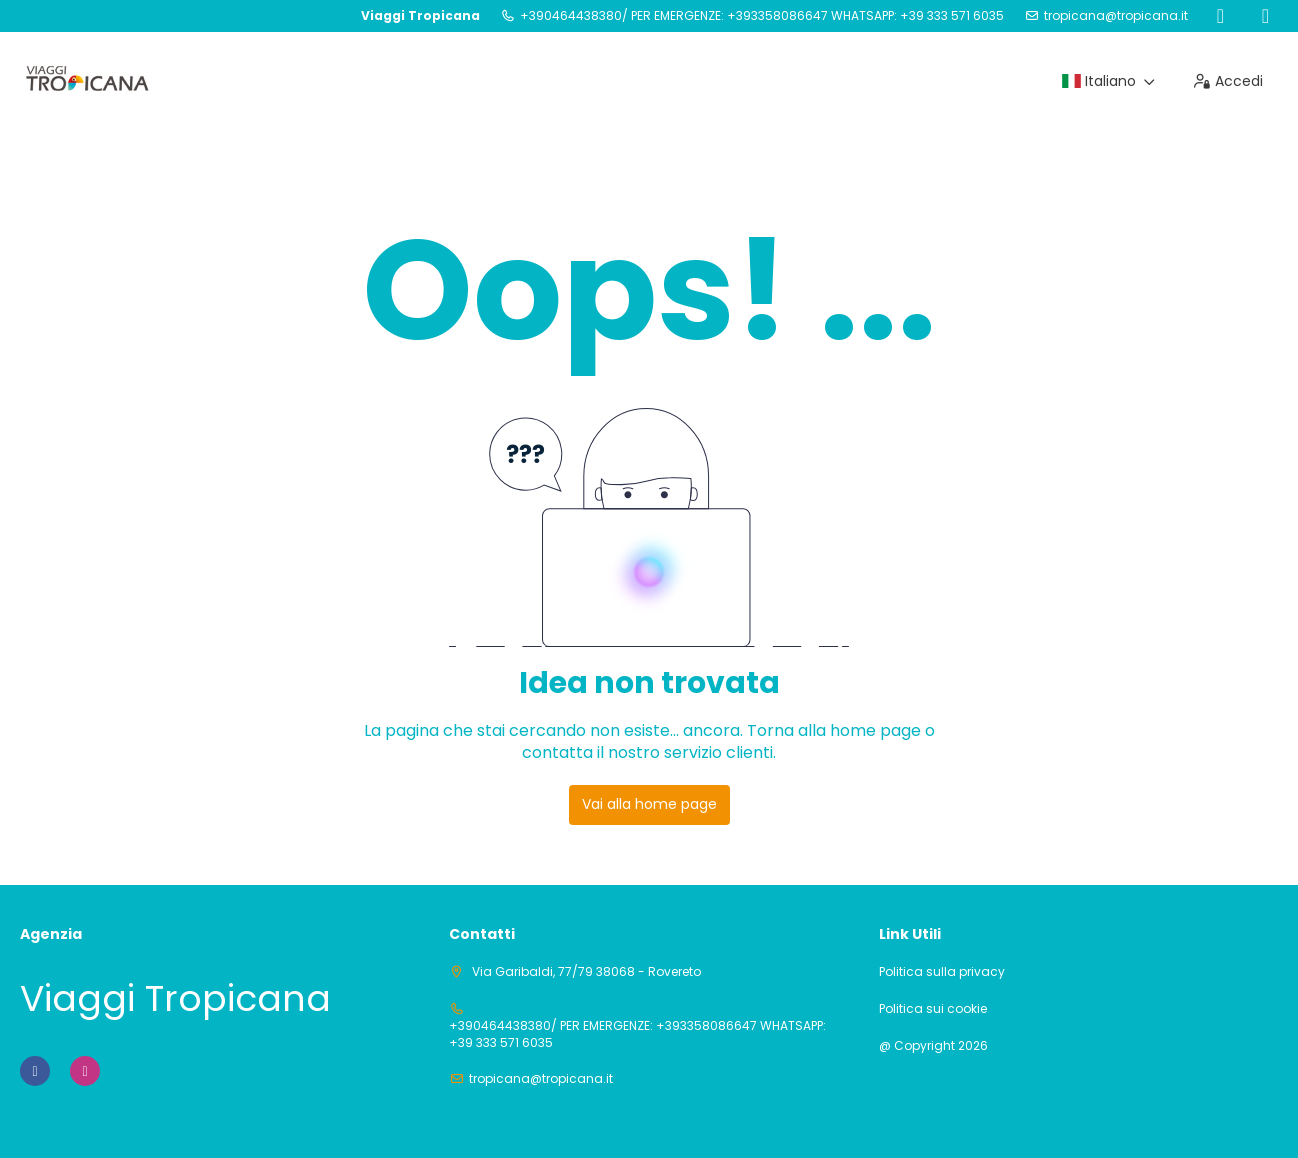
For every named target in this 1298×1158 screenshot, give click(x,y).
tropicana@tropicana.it (1116, 16)
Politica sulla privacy (942, 972)
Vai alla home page (649, 804)
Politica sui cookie (933, 1009)
